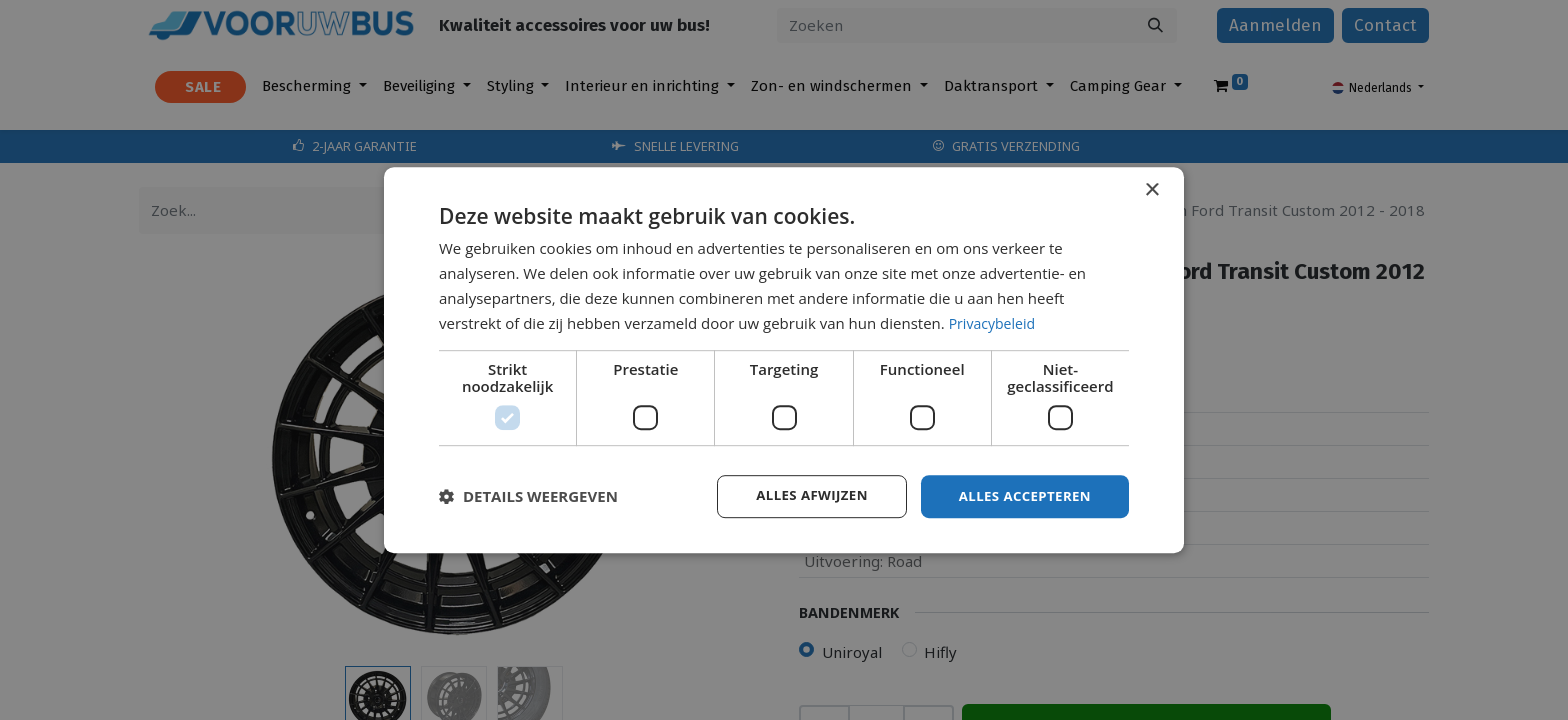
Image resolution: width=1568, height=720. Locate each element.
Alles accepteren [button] (1021, 495)
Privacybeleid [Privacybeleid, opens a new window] (995, 322)
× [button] (1151, 189)
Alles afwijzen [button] (802, 495)
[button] (528, 497)
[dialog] (784, 360)
